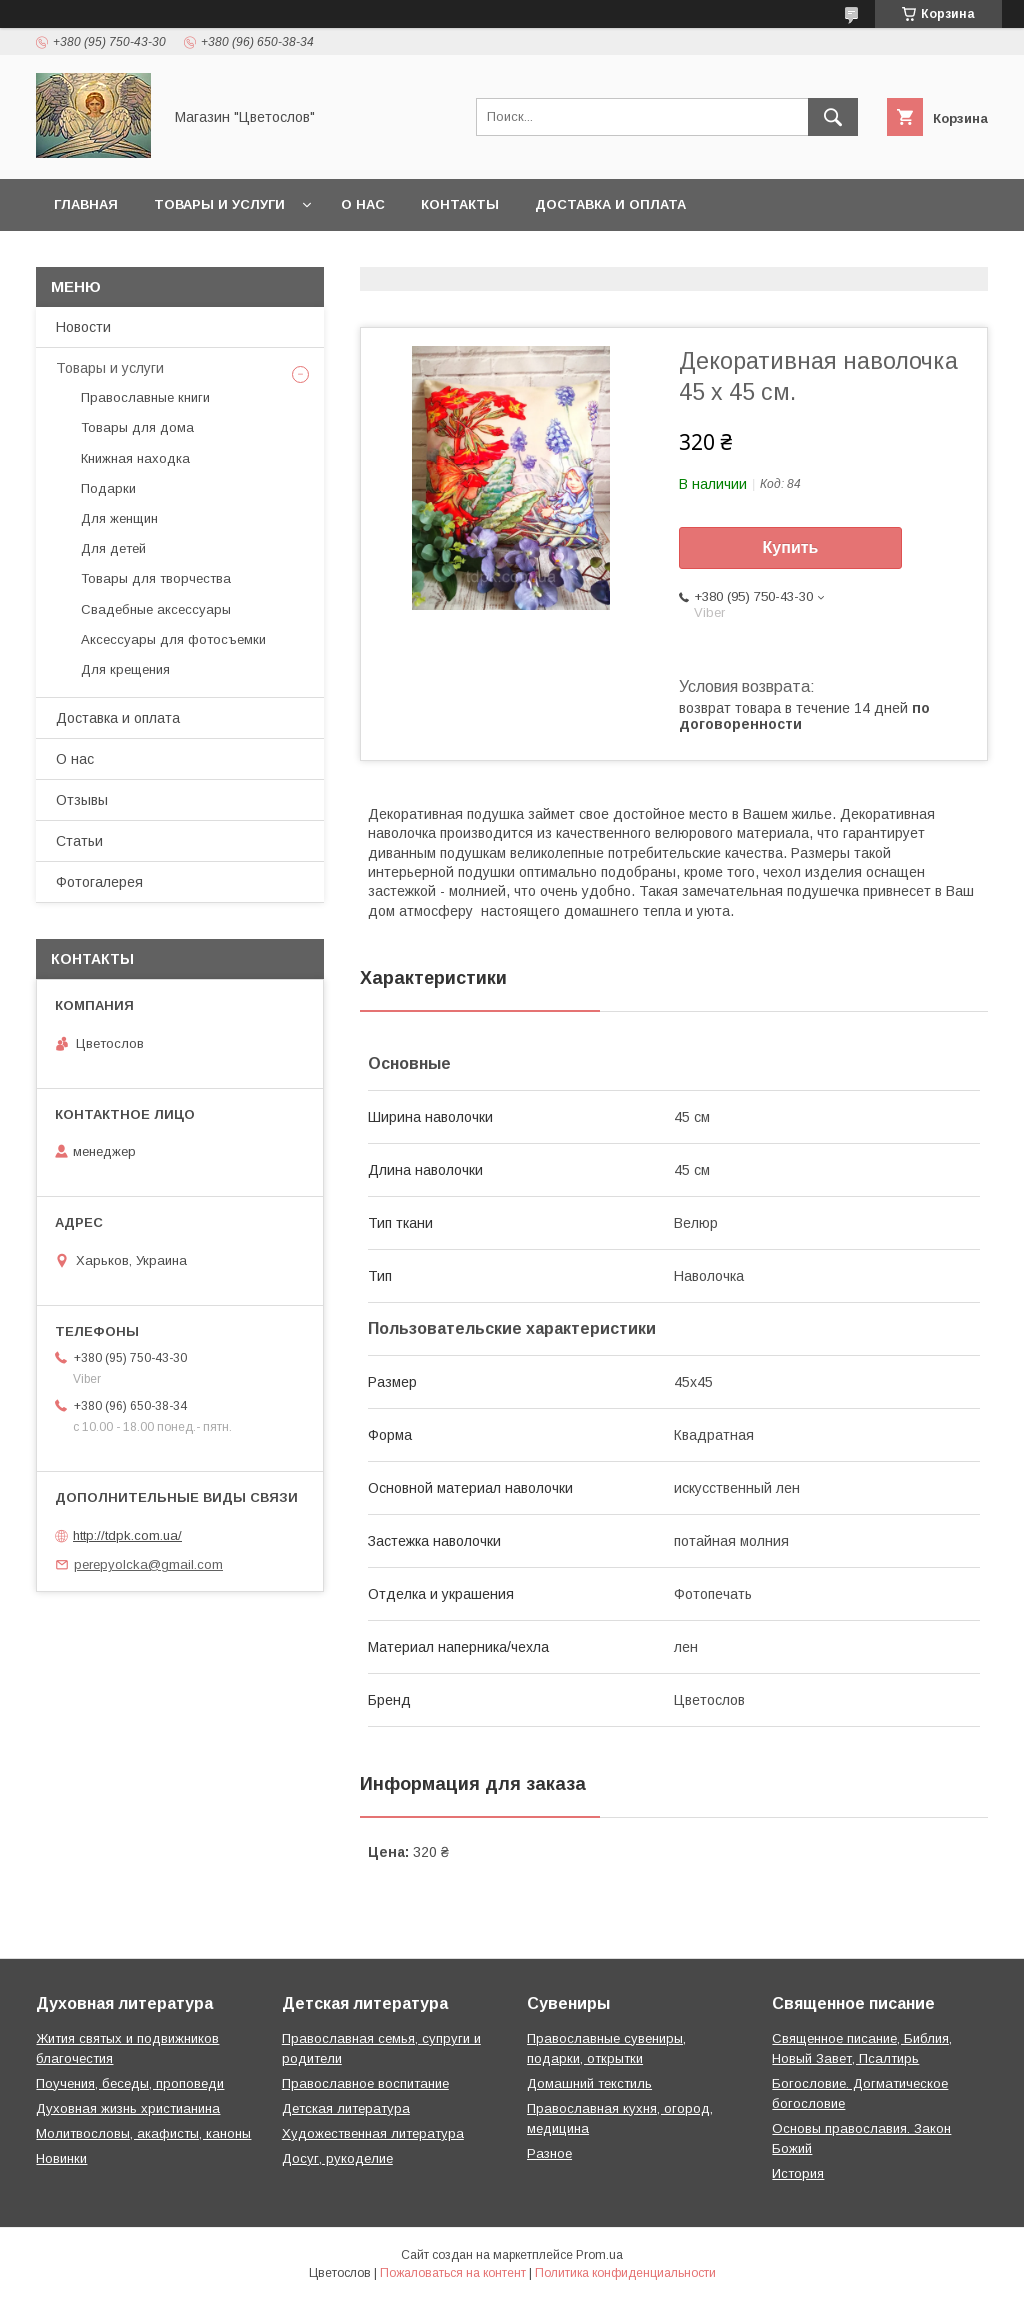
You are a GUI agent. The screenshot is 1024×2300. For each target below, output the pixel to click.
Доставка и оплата (610, 204)
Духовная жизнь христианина (128, 2108)
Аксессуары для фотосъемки (173, 639)
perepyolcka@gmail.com (148, 1564)
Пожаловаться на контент (453, 2273)
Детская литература (346, 2108)
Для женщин (119, 518)
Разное (549, 2153)
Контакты (460, 204)
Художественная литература (373, 2133)
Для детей (113, 548)
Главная (86, 204)
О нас (363, 204)
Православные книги (145, 397)
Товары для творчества (156, 578)
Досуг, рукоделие (337, 2158)
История (798, 2173)
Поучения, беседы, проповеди (130, 2083)
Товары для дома (137, 427)
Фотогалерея (99, 882)
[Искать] (833, 117)
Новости (83, 327)
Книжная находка (135, 458)
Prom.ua (599, 2255)
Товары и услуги (219, 204)
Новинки (61, 2158)
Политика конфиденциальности (625, 2273)
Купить (791, 547)
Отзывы (82, 800)
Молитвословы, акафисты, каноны (143, 2133)
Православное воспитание (365, 2083)
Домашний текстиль (589, 2083)
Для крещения (125, 669)
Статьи (79, 841)
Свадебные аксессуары (156, 609)
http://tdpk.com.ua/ (127, 1535)
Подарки (108, 488)
